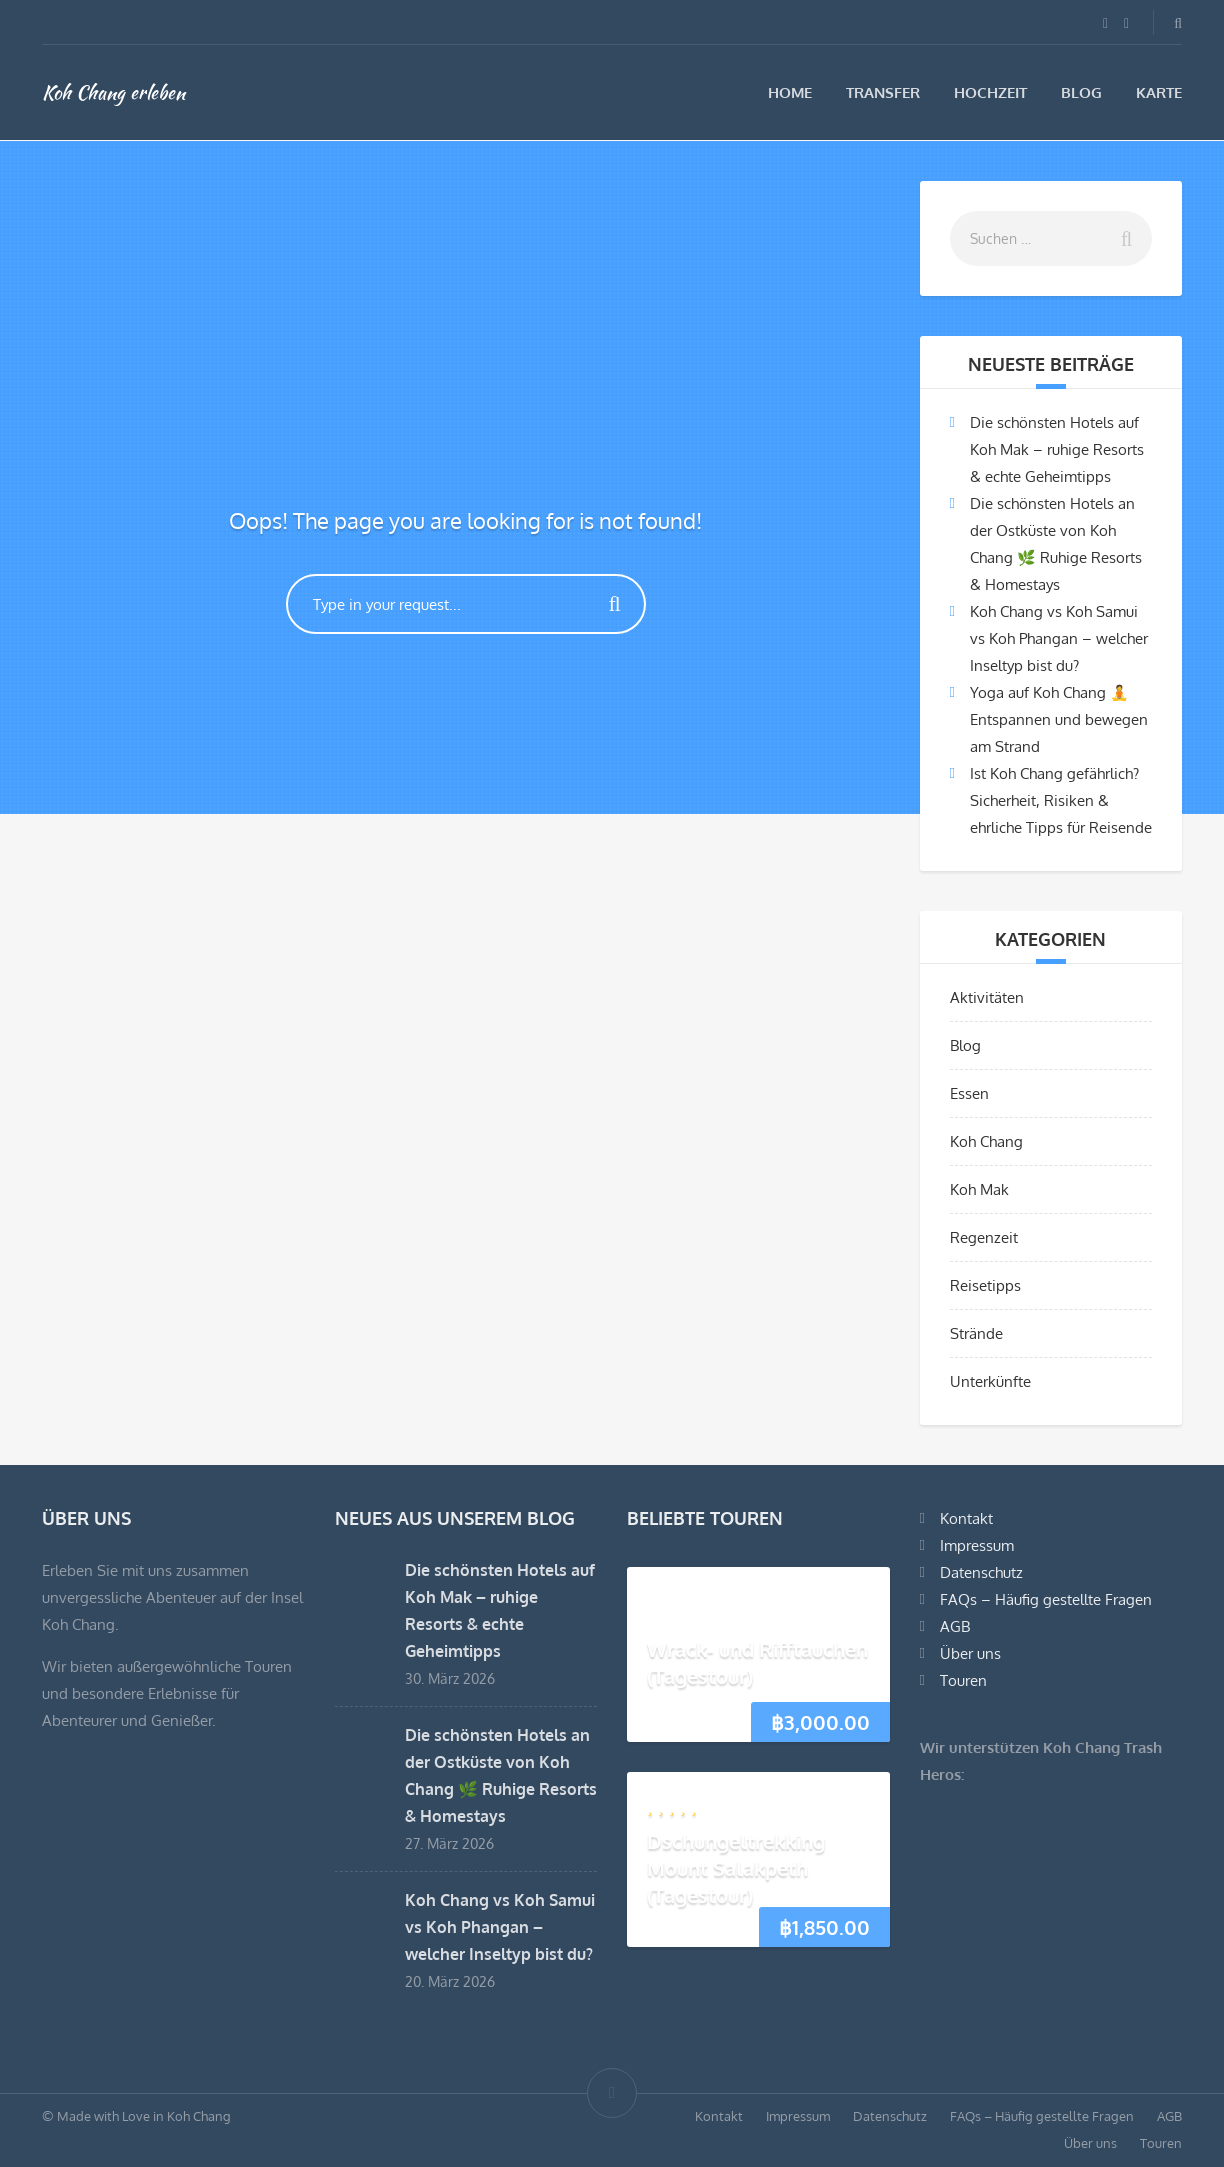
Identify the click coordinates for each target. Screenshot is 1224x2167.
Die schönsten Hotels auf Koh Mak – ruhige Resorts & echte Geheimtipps (1057, 449)
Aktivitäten (987, 997)
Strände (976, 1333)
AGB (955, 1626)
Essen (969, 1093)
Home (790, 92)
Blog (1081, 92)
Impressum (977, 1545)
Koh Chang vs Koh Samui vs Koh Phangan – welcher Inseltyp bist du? (1059, 638)
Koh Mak (979, 1189)
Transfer (883, 92)
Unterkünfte (990, 1381)
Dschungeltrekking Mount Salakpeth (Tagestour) (736, 1868)
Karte (1159, 92)
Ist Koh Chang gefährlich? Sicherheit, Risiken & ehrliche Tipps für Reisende (1061, 800)
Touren (963, 1680)
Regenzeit (984, 1237)
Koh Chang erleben (113, 92)
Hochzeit (990, 92)
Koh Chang (986, 1141)
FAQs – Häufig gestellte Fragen (1046, 1599)
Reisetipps (985, 1285)
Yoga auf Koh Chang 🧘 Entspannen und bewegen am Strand (1059, 719)
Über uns (970, 1653)
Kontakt (966, 1518)
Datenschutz (981, 1572)
